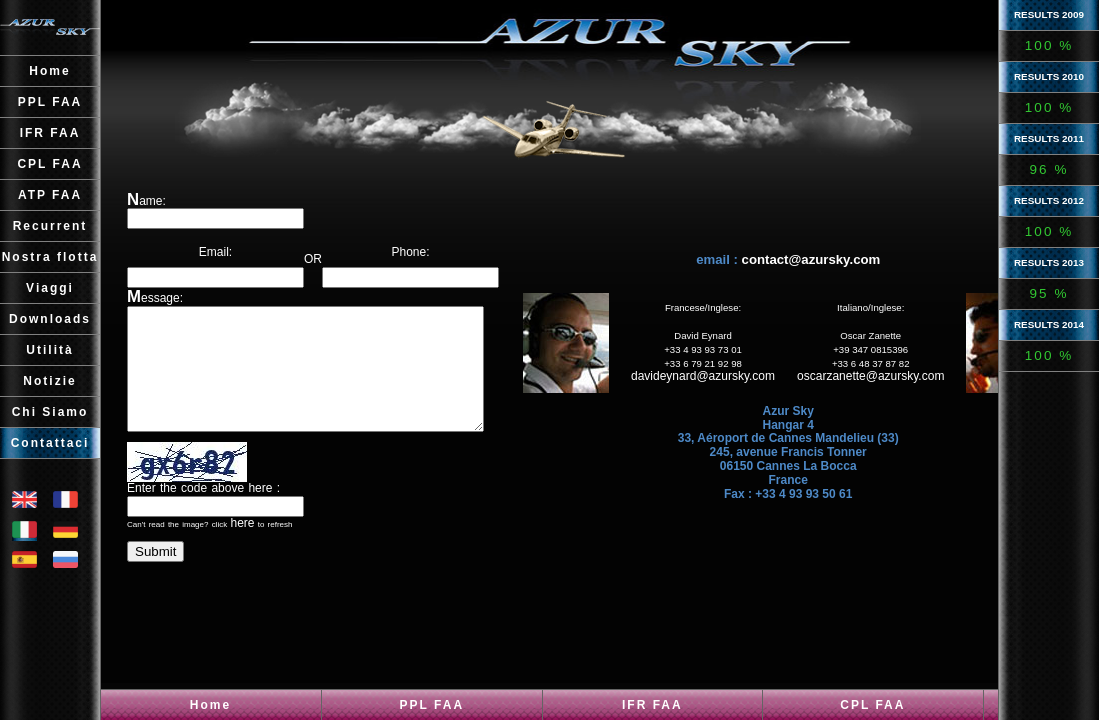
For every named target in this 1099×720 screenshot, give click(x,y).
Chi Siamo (50, 412)
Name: (146, 201)
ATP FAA (50, 195)
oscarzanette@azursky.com (897, 388)
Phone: (437, 245)
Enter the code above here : (203, 512)
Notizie (49, 381)
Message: (155, 298)
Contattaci (50, 443)
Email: (215, 245)
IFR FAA (652, 705)
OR (326, 245)
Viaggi (50, 288)
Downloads (50, 319)
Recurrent (50, 226)
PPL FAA (432, 705)
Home (210, 705)
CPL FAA (872, 705)
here (242, 547)
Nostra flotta (50, 257)
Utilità (49, 350)
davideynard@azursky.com (730, 388)
